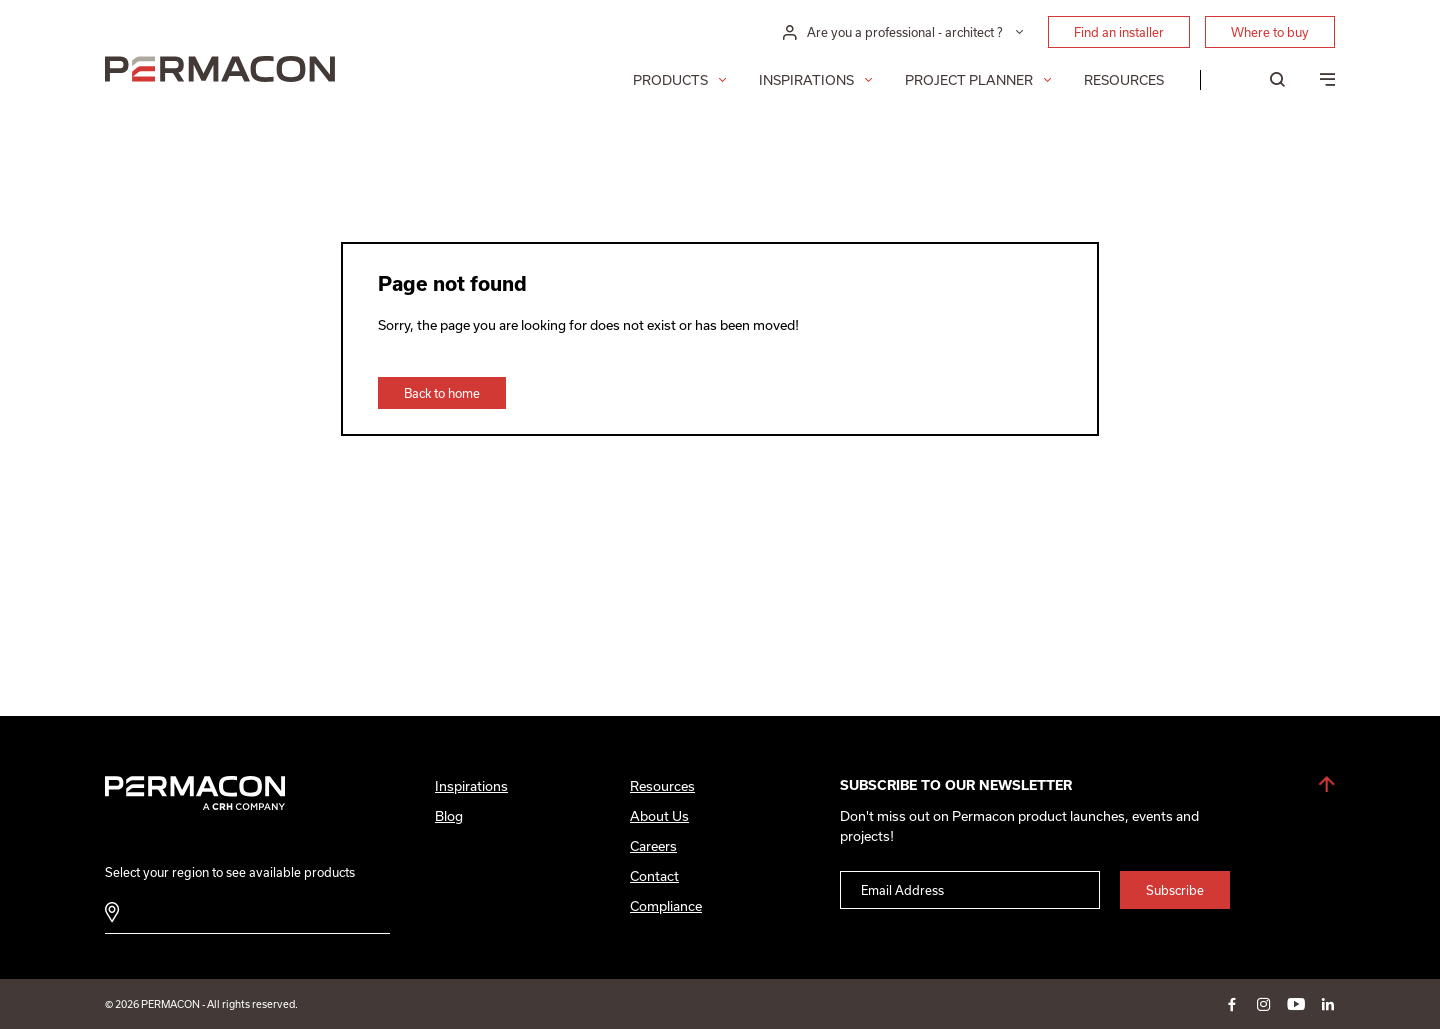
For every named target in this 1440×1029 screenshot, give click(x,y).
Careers (653, 846)
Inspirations (806, 80)
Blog (449, 816)
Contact (654, 876)
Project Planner (969, 80)
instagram (1264, 1004)
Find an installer (1119, 32)
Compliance (666, 906)
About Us (659, 816)
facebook (1232, 1004)
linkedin (1328, 1004)
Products (670, 80)
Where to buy (1270, 32)
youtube (1296, 1004)
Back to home (442, 393)
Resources (1124, 80)
